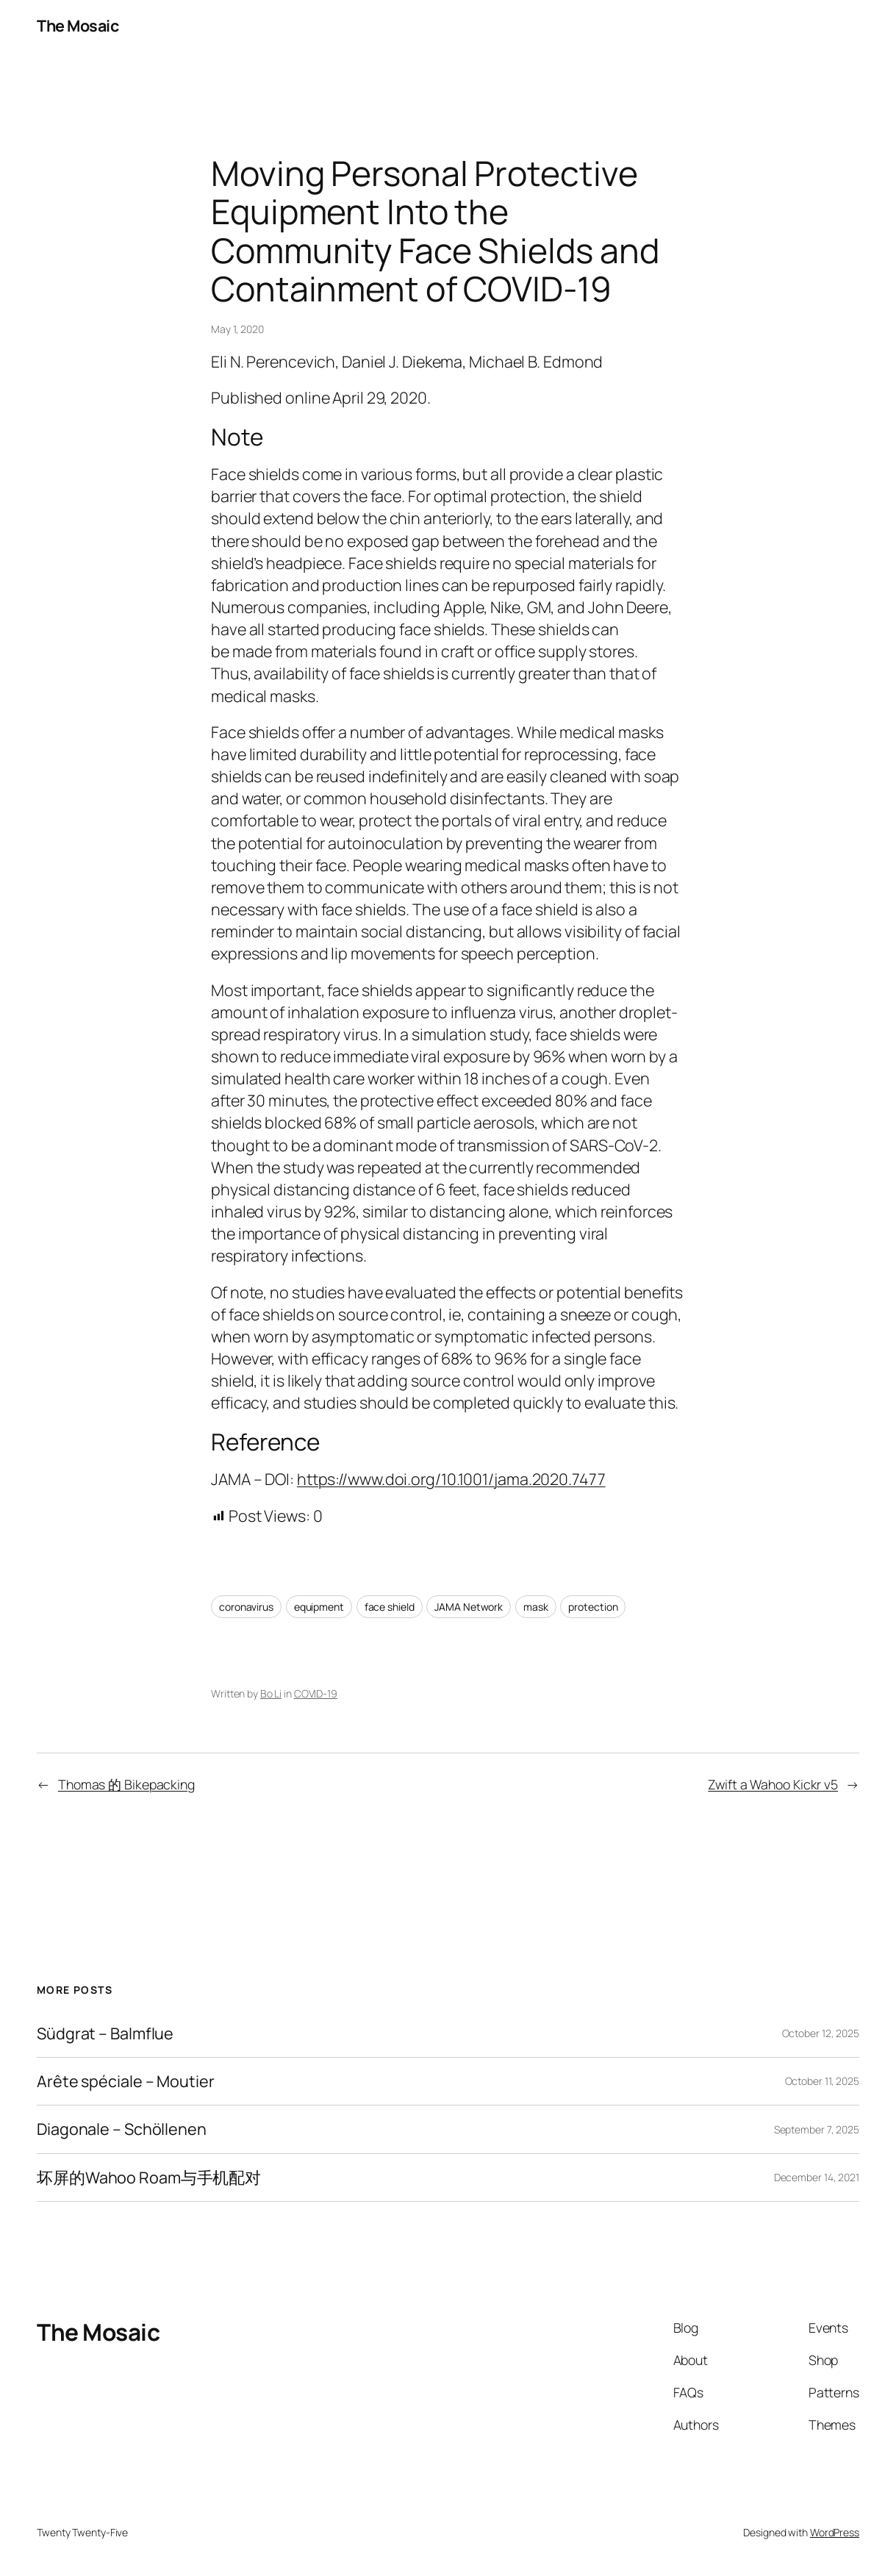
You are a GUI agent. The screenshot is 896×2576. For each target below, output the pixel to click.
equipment (319, 1607)
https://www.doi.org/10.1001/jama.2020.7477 (451, 1478)
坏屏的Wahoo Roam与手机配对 (149, 2177)
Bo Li (271, 1693)
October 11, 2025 (822, 2081)
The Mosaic (77, 25)
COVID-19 (315, 1693)
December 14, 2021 (816, 2177)
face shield (390, 1607)
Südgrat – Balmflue (105, 2033)
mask (535, 1607)
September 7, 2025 (816, 2129)
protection (592, 1607)
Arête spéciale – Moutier (126, 2081)
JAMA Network (468, 1607)
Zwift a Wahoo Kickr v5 (773, 1784)
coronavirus (246, 1607)
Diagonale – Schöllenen (122, 2129)
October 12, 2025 (820, 2033)
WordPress (834, 2532)
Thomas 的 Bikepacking (126, 1784)
